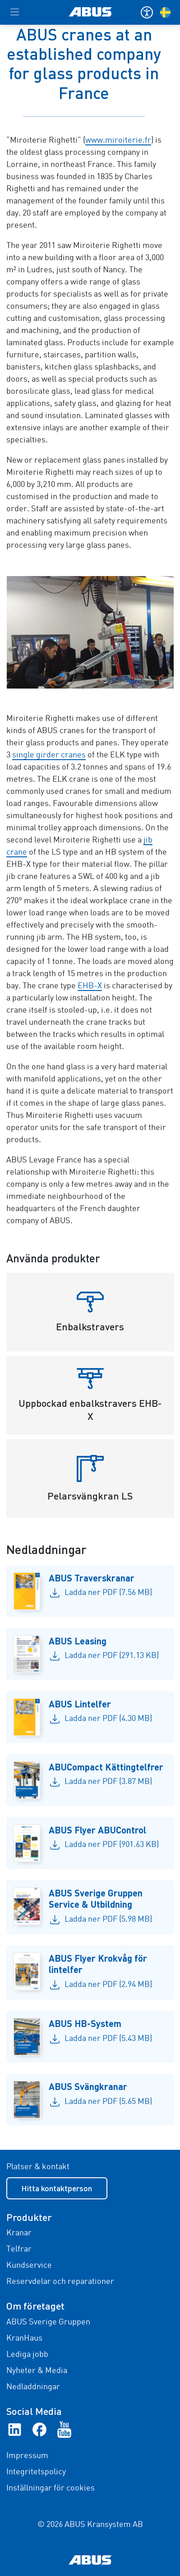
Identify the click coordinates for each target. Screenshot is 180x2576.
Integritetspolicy (36, 2472)
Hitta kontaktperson (56, 2188)
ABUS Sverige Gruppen (48, 2322)
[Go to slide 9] (112, 674)
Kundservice (29, 2265)
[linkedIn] (14, 2429)
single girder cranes (49, 755)
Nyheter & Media (36, 2371)
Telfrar (19, 2249)
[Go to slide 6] (90, 674)
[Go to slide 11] (126, 674)
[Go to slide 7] (97, 674)
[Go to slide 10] (119, 674)
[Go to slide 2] (61, 674)
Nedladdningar (33, 2387)
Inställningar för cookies (50, 2488)
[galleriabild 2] (90, 632)
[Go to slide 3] (68, 674)
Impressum (27, 2456)
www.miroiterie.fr (118, 140)
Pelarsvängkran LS (90, 1496)
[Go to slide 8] (104, 674)
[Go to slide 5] (83, 674)
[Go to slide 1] (54, 674)
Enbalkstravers (90, 1326)
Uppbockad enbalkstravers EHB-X (90, 1409)
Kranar (19, 2233)
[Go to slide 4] (76, 674)
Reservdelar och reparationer (60, 2282)
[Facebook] (39, 2429)
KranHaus (24, 2338)
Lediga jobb (27, 2355)
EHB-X (90, 986)
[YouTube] (64, 2429)
